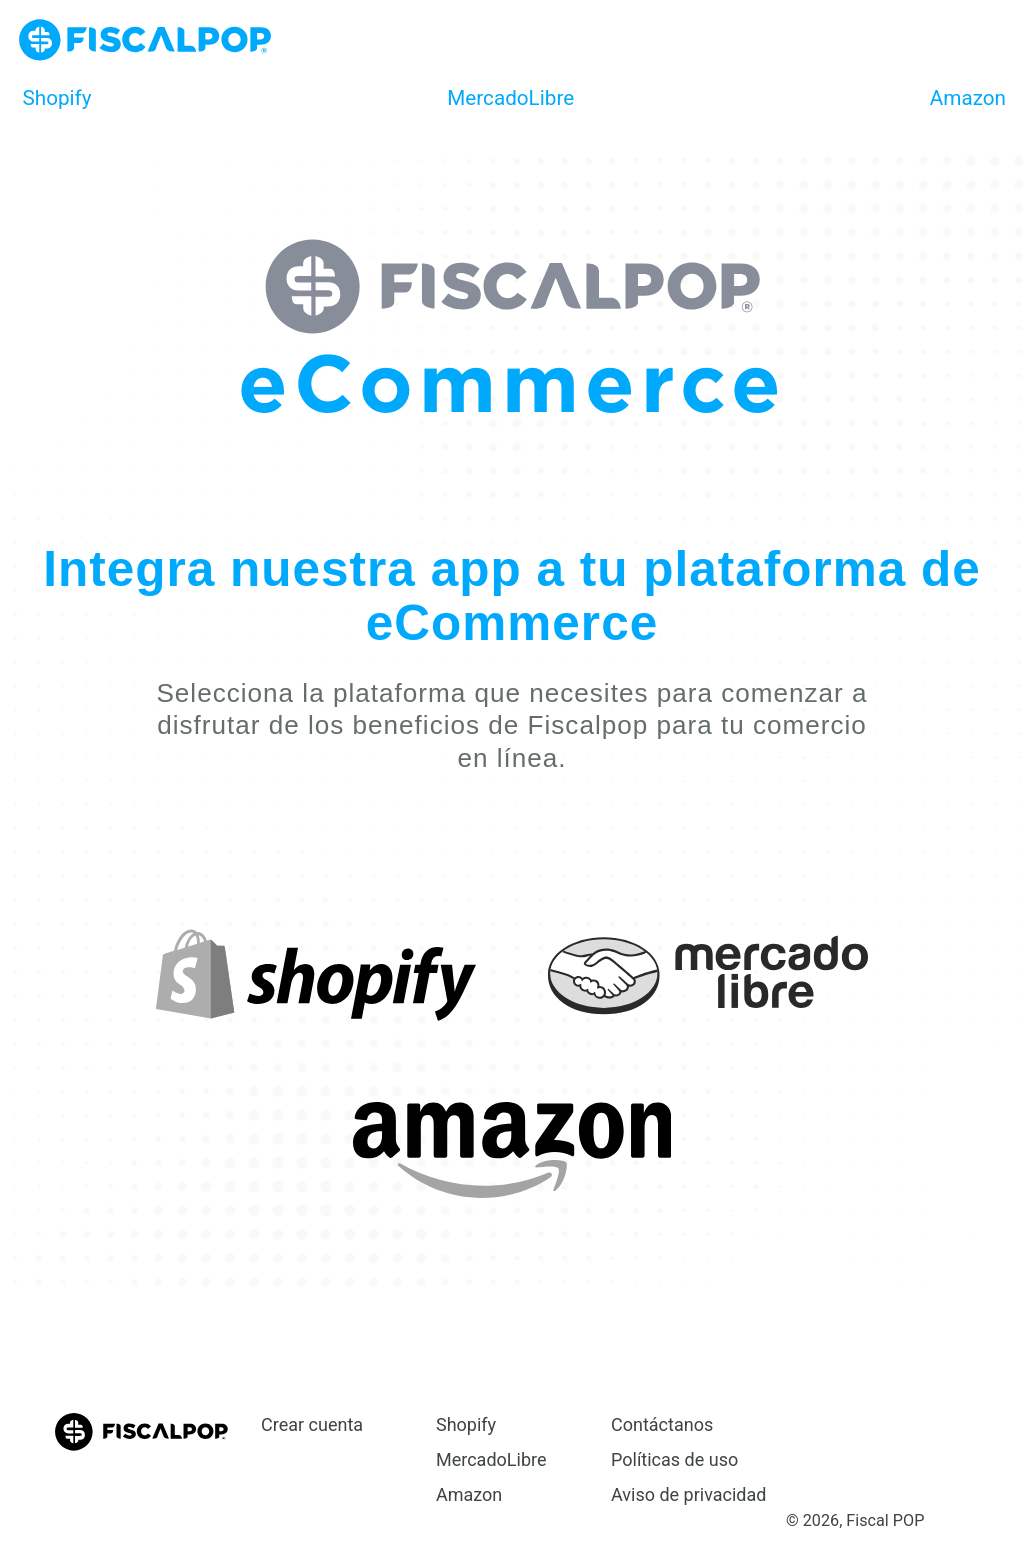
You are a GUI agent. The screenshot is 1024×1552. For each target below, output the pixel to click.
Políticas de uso (674, 1459)
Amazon (968, 98)
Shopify (57, 98)
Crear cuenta (312, 1424)
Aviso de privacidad (688, 1494)
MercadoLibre (510, 98)
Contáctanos (662, 1424)
